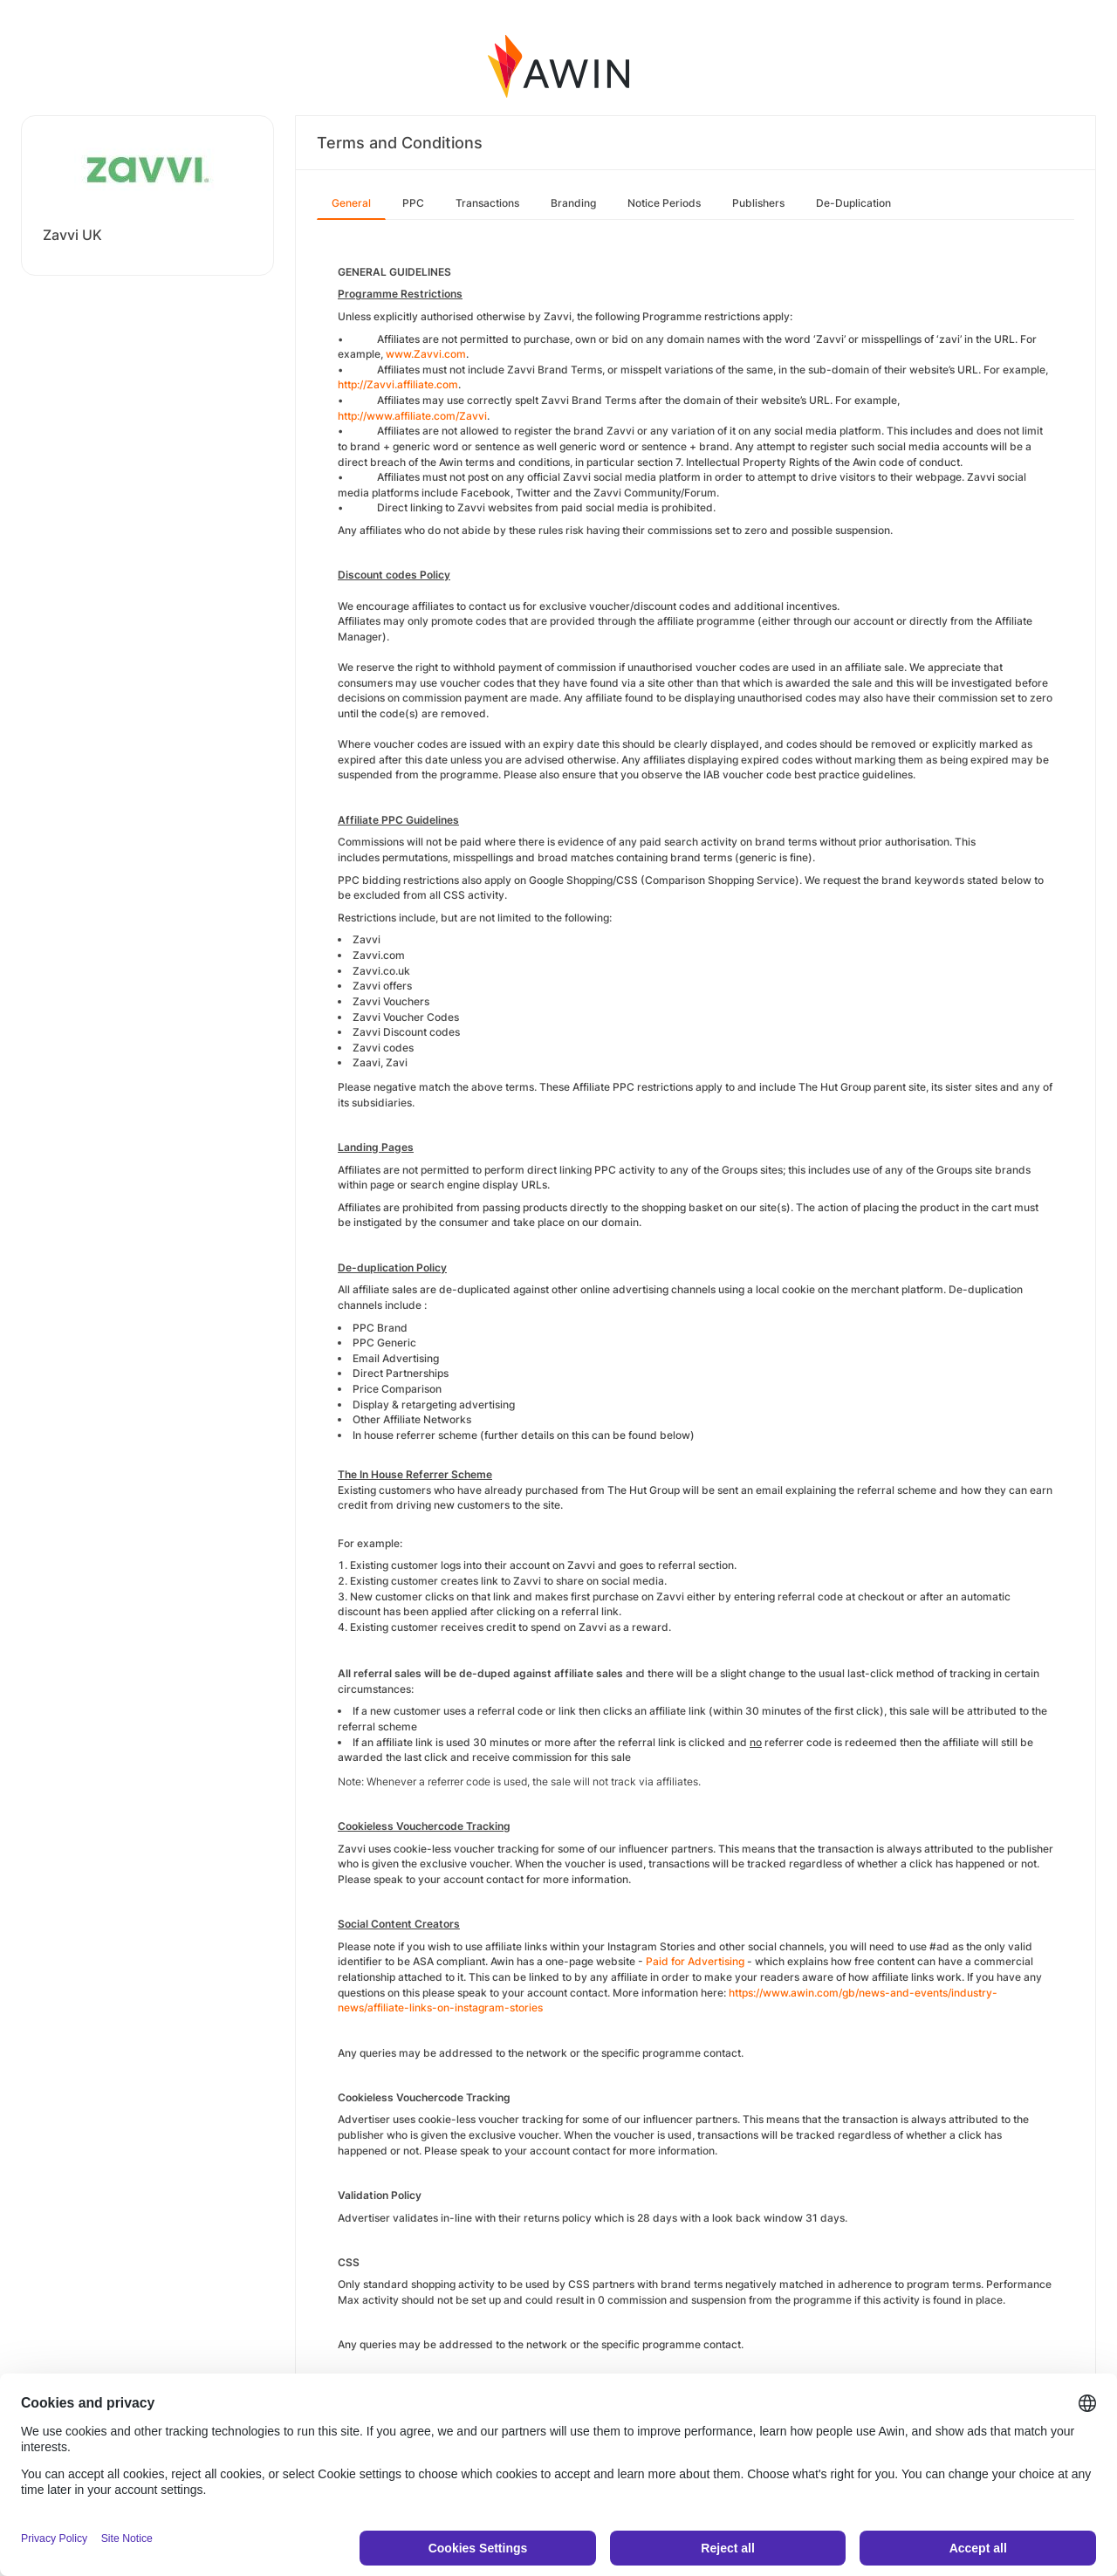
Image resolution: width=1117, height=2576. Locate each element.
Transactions (487, 202)
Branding (573, 202)
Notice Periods (664, 202)
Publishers (758, 202)
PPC (413, 202)
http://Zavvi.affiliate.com (398, 384)
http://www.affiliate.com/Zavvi (412, 415)
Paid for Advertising (695, 1961)
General (351, 202)
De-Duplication (853, 202)
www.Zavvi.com (426, 353)
